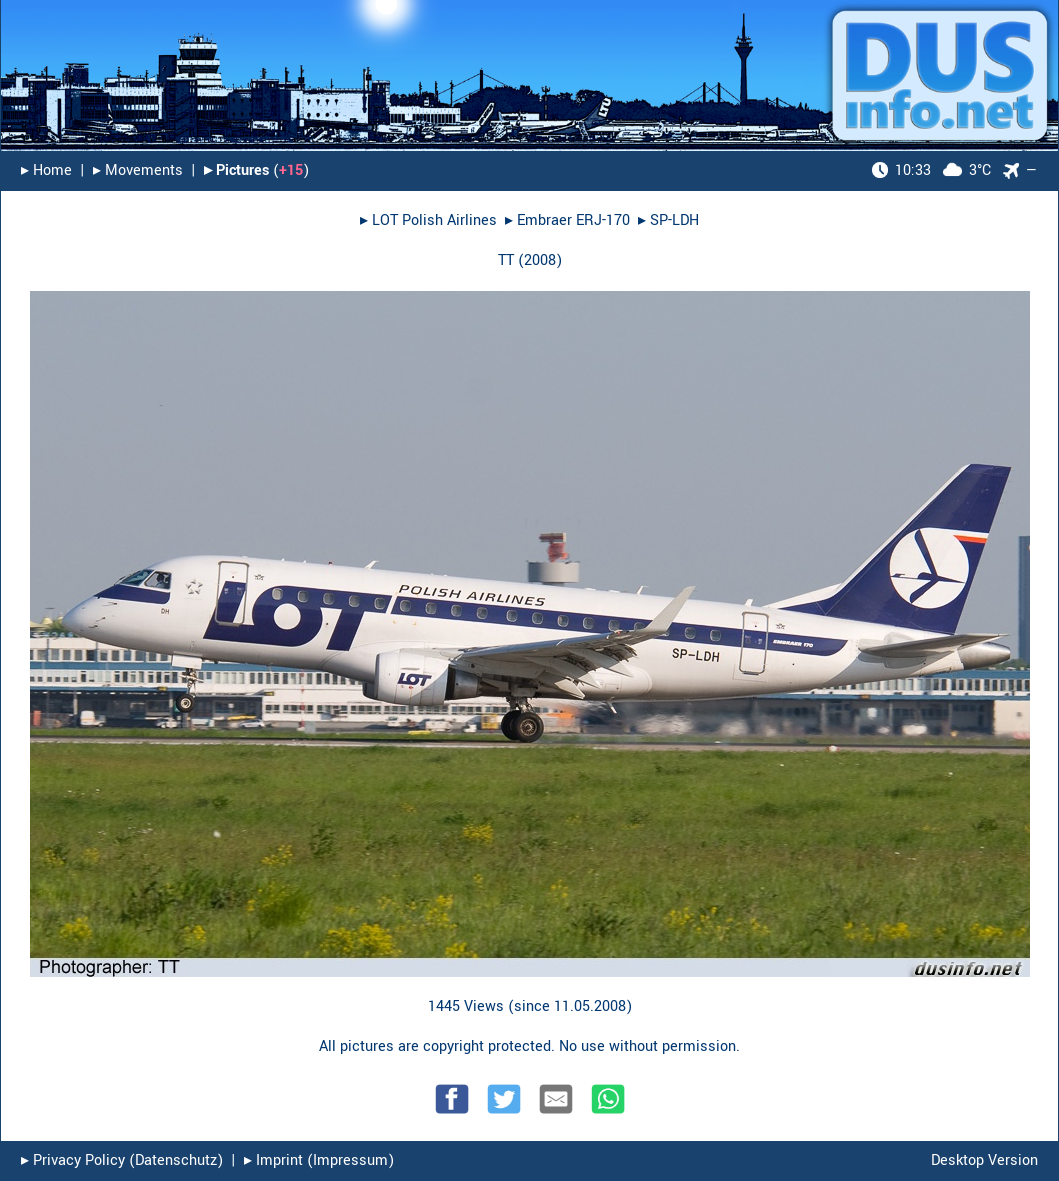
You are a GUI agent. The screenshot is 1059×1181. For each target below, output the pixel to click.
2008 (540, 260)
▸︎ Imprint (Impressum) (319, 1160)
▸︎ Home (46, 170)
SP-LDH (674, 220)
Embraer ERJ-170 (573, 220)
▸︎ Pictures (236, 170)
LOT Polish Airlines (434, 220)
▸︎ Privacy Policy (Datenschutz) (122, 1160)
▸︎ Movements (138, 170)
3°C (931, 170)
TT (506, 260)
